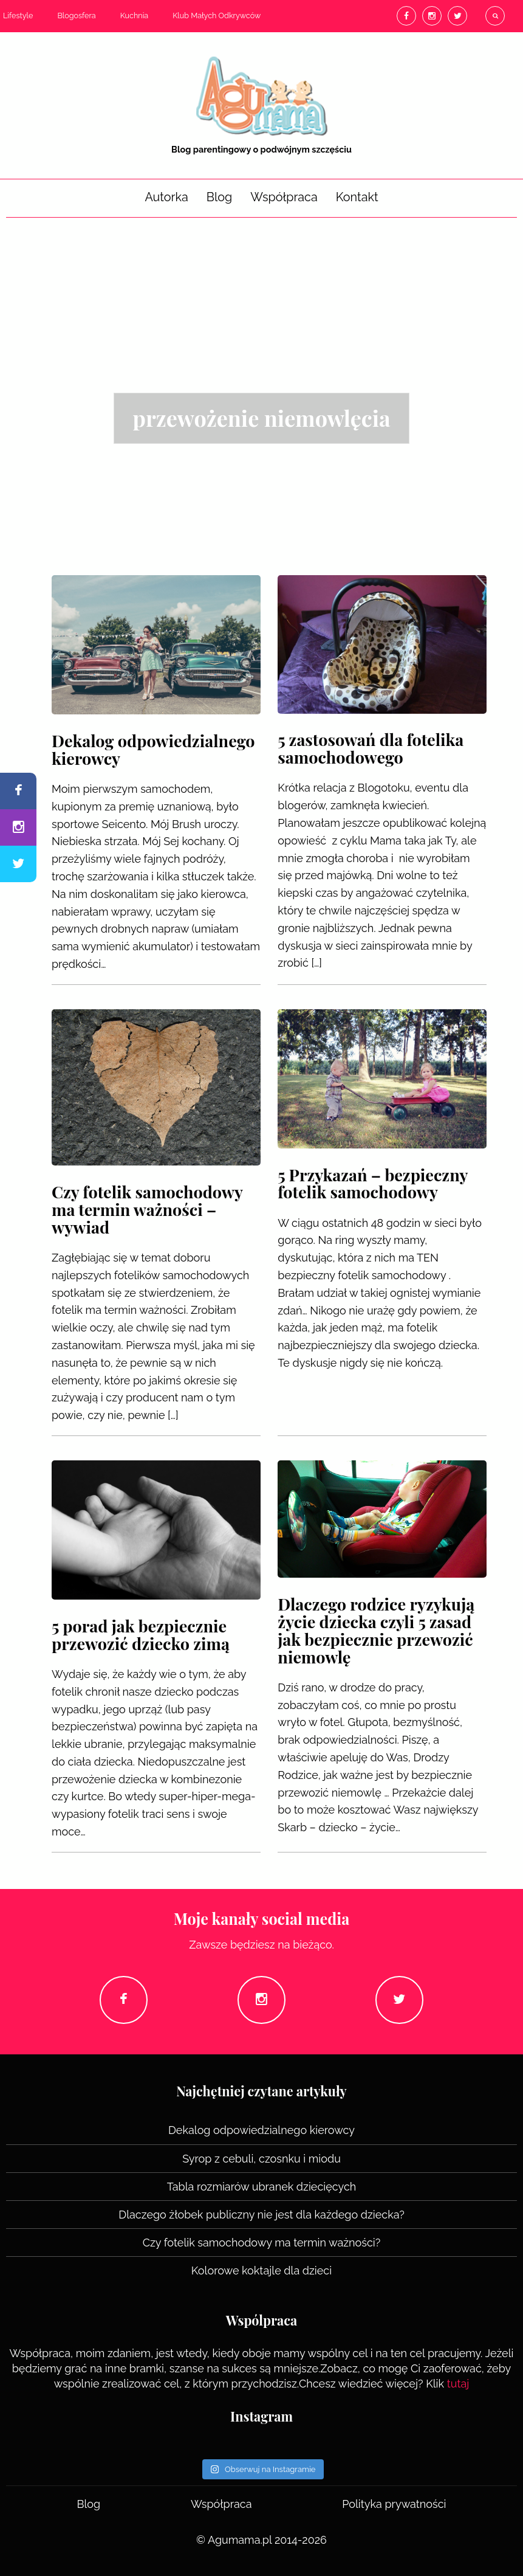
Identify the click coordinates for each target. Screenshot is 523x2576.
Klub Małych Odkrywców (217, 15)
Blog (220, 197)
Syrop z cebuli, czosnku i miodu (261, 2158)
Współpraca (283, 197)
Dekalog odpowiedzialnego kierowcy (261, 2130)
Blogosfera (76, 15)
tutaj (458, 2383)
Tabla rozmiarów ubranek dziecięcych (262, 2186)
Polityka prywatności (394, 2504)
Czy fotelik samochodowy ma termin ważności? (262, 2242)
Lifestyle (18, 15)
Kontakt (357, 197)
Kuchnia (134, 15)
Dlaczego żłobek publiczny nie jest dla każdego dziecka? (261, 2214)
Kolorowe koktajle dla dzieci (261, 2270)
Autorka (166, 197)
